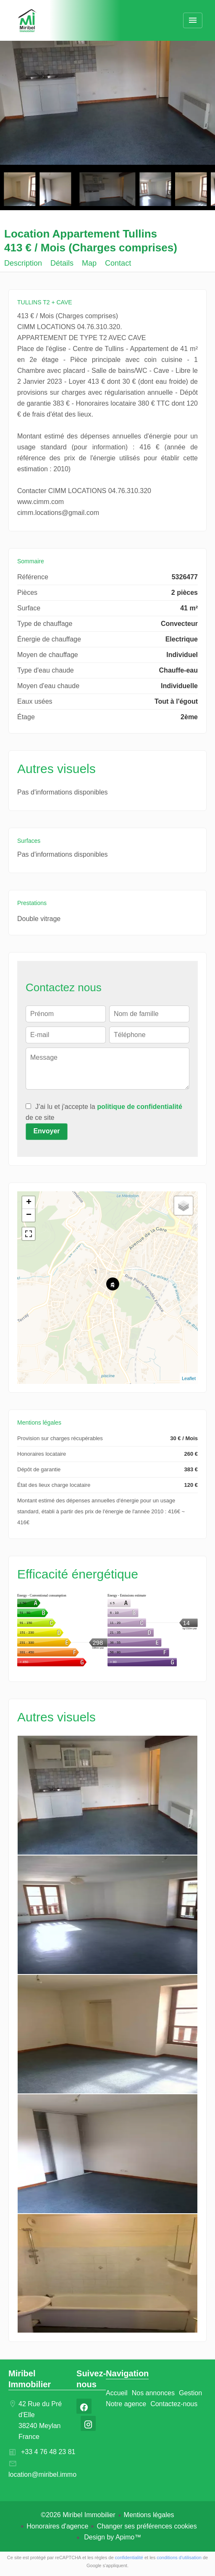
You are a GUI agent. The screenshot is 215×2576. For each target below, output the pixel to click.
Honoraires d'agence (57, 2526)
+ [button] (28, 1202)
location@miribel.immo (42, 2474)
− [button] (28, 1215)
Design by (112, 2537)
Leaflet (189, 1378)
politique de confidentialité (139, 1106)
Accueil (27, 21)
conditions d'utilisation (179, 2557)
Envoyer (46, 1131)
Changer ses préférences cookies (147, 2526)
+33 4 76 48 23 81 (48, 2451)
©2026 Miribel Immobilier (78, 2514)
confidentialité (129, 2557)
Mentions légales (149, 2514)
